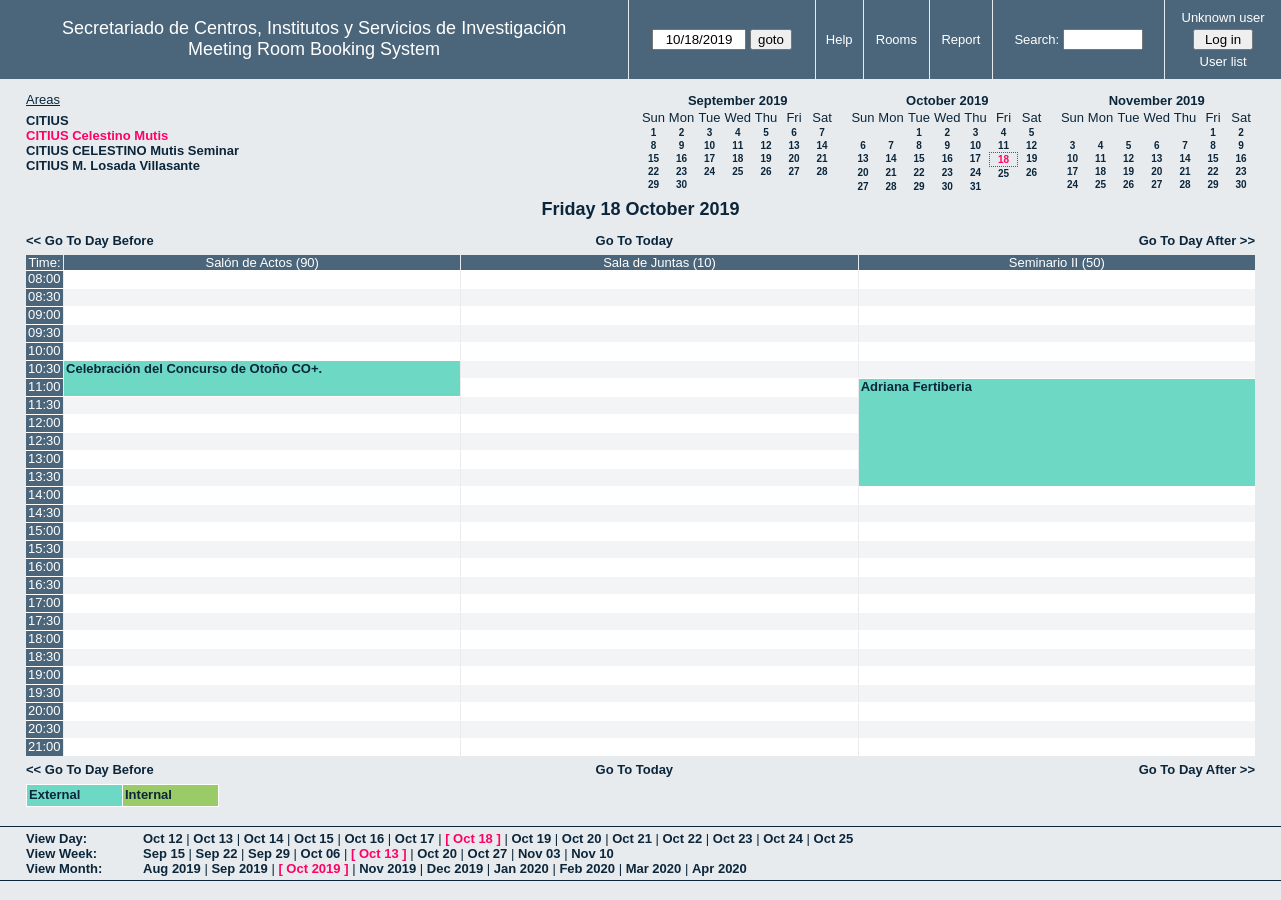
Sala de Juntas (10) (659, 262)
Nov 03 (539, 853)
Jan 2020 (521, 868)
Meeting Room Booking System (314, 49)
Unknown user (1223, 17)
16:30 (44, 584)
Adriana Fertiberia (916, 386)
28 (821, 171)
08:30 (44, 296)
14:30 (44, 512)
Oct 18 (473, 838)
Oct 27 (488, 853)
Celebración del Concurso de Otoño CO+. (194, 368)
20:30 (44, 728)
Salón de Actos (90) (261, 262)
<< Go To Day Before (90, 240)
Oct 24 (783, 838)
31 (975, 186)
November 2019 (1157, 100)
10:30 (44, 368)
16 (681, 158)
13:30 (44, 476)
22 (653, 171)
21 (821, 158)
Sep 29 (269, 853)
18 (737, 158)
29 (653, 184)
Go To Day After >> (1197, 240)
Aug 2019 (172, 868)
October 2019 (947, 100)
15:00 (44, 530)
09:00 (44, 314)
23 (681, 171)
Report (960, 39)
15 (653, 158)
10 (709, 145)
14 (821, 145)
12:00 (44, 422)
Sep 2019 (239, 868)
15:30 (44, 548)
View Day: (56, 838)
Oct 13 (213, 838)
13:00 (44, 458)
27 (793, 171)
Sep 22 (217, 853)
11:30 (44, 404)
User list (1223, 61)
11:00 (44, 386)
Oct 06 (321, 853)
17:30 (44, 620)
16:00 (44, 566)
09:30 (44, 332)
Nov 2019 (387, 868)
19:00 (44, 674)
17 (709, 158)
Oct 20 (582, 838)
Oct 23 (733, 838)
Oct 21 (632, 838)
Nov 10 (592, 853)
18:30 (44, 656)
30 (681, 184)
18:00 (44, 638)
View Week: (61, 853)
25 (737, 171)
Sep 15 (164, 853)
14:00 (44, 494)
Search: (1036, 39)
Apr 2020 (719, 868)
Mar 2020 (654, 868)
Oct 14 (264, 838)
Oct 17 (415, 838)
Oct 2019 (313, 868)
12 (765, 145)
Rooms (896, 39)
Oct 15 (314, 838)
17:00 (44, 602)
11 (737, 145)
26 (765, 171)
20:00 (44, 710)
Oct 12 (163, 838)
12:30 (44, 440)
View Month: (64, 868)
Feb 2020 (587, 868)
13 (793, 145)
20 (793, 158)
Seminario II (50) (1057, 262)
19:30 (44, 692)
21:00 (44, 746)
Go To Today (635, 240)
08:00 (44, 278)
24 (709, 171)
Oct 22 (683, 838)
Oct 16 (364, 838)
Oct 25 (834, 838)
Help (839, 39)
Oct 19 (531, 838)
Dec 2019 (455, 868)
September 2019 (738, 100)
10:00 (44, 350)
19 (765, 158)
